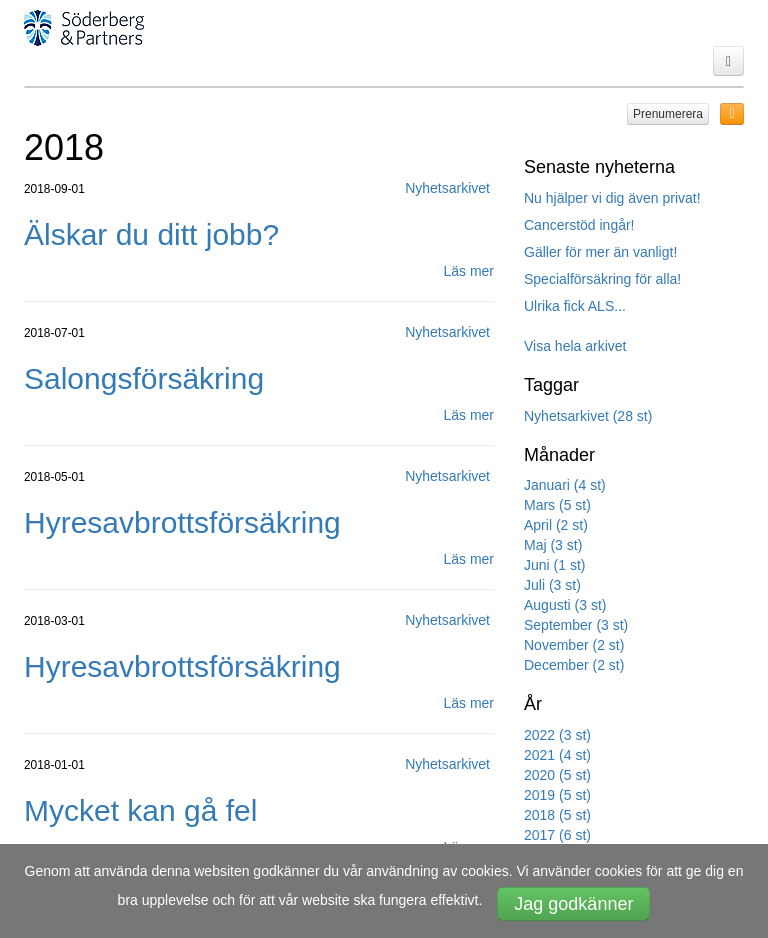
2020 (557, 775)
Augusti (565, 605)
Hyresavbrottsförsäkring (182, 522)
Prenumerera (668, 114)
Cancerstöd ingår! (579, 225)
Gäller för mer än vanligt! (600, 252)
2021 (557, 755)
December (574, 665)
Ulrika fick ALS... (575, 306)
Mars (557, 505)
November (574, 645)
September (576, 625)
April (556, 525)
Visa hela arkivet (575, 346)
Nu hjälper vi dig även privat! (612, 198)
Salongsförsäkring (144, 378)
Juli (552, 585)
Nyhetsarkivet (588, 416)
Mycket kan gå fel (140, 810)
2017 (557, 835)
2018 (557, 815)
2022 (557, 735)
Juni (554, 565)
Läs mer (468, 271)
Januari (565, 485)
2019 (557, 795)
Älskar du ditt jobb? (151, 234)
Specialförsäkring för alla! (602, 279)
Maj (553, 545)
